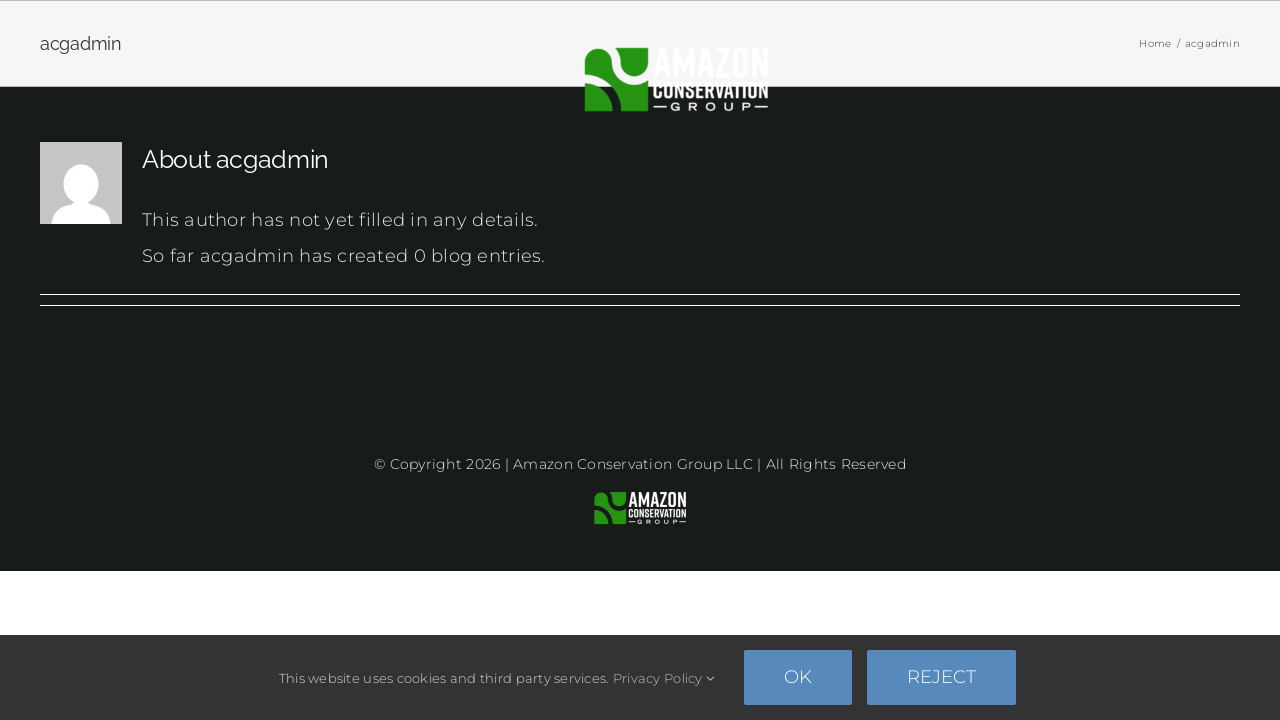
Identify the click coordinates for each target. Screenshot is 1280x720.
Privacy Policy (663, 678)
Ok (798, 677)
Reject (941, 677)
